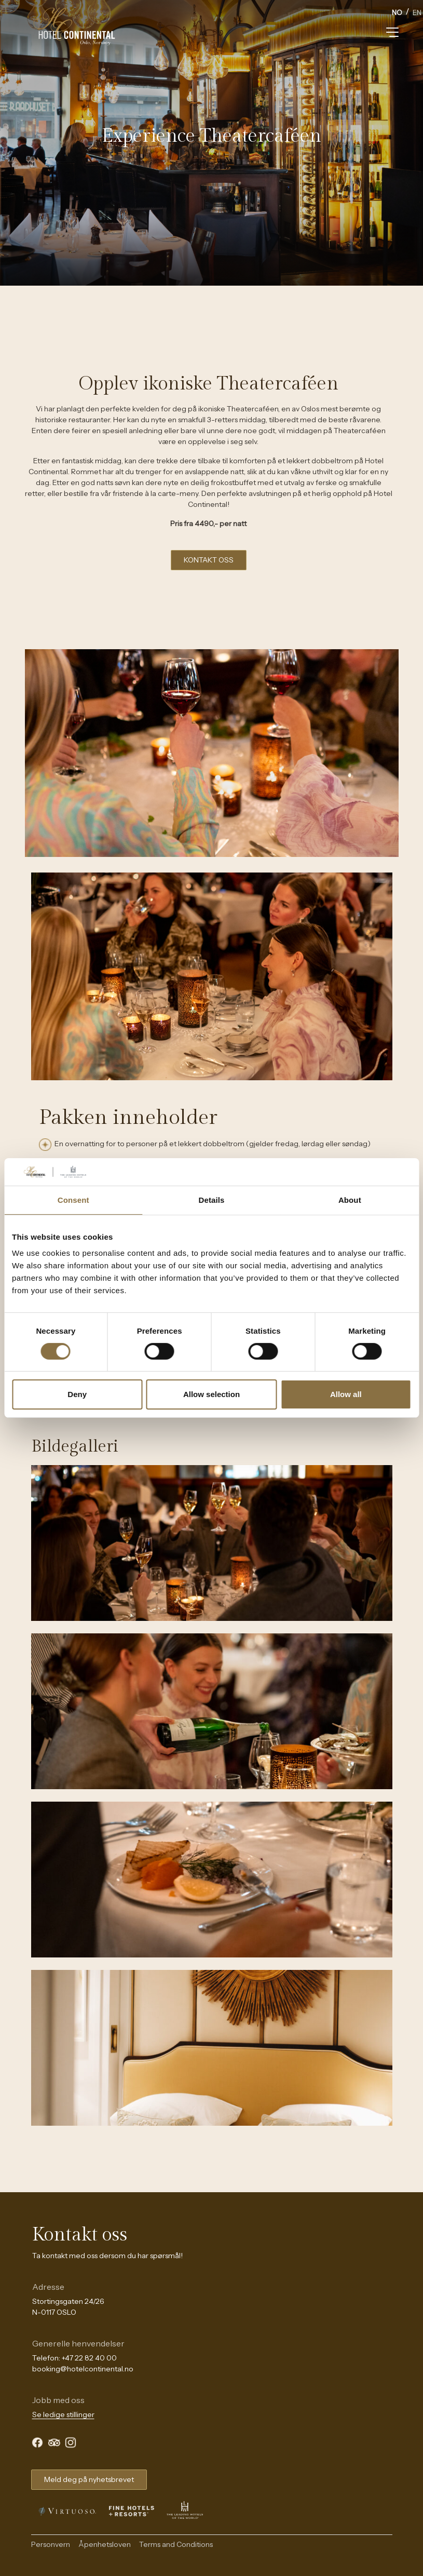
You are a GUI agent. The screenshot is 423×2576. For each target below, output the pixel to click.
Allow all (346, 1394)
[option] (417, 13)
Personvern (50, 2544)
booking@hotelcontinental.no (82, 2368)
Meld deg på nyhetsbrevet (89, 2479)
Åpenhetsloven (104, 2544)
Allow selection (211, 1394)
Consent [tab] (73, 1199)
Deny (77, 1394)
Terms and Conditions (176, 2544)
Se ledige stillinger (63, 2414)
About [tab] (349, 1199)
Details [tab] (212, 1199)
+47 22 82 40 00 (89, 2358)
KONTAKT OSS (209, 560)
